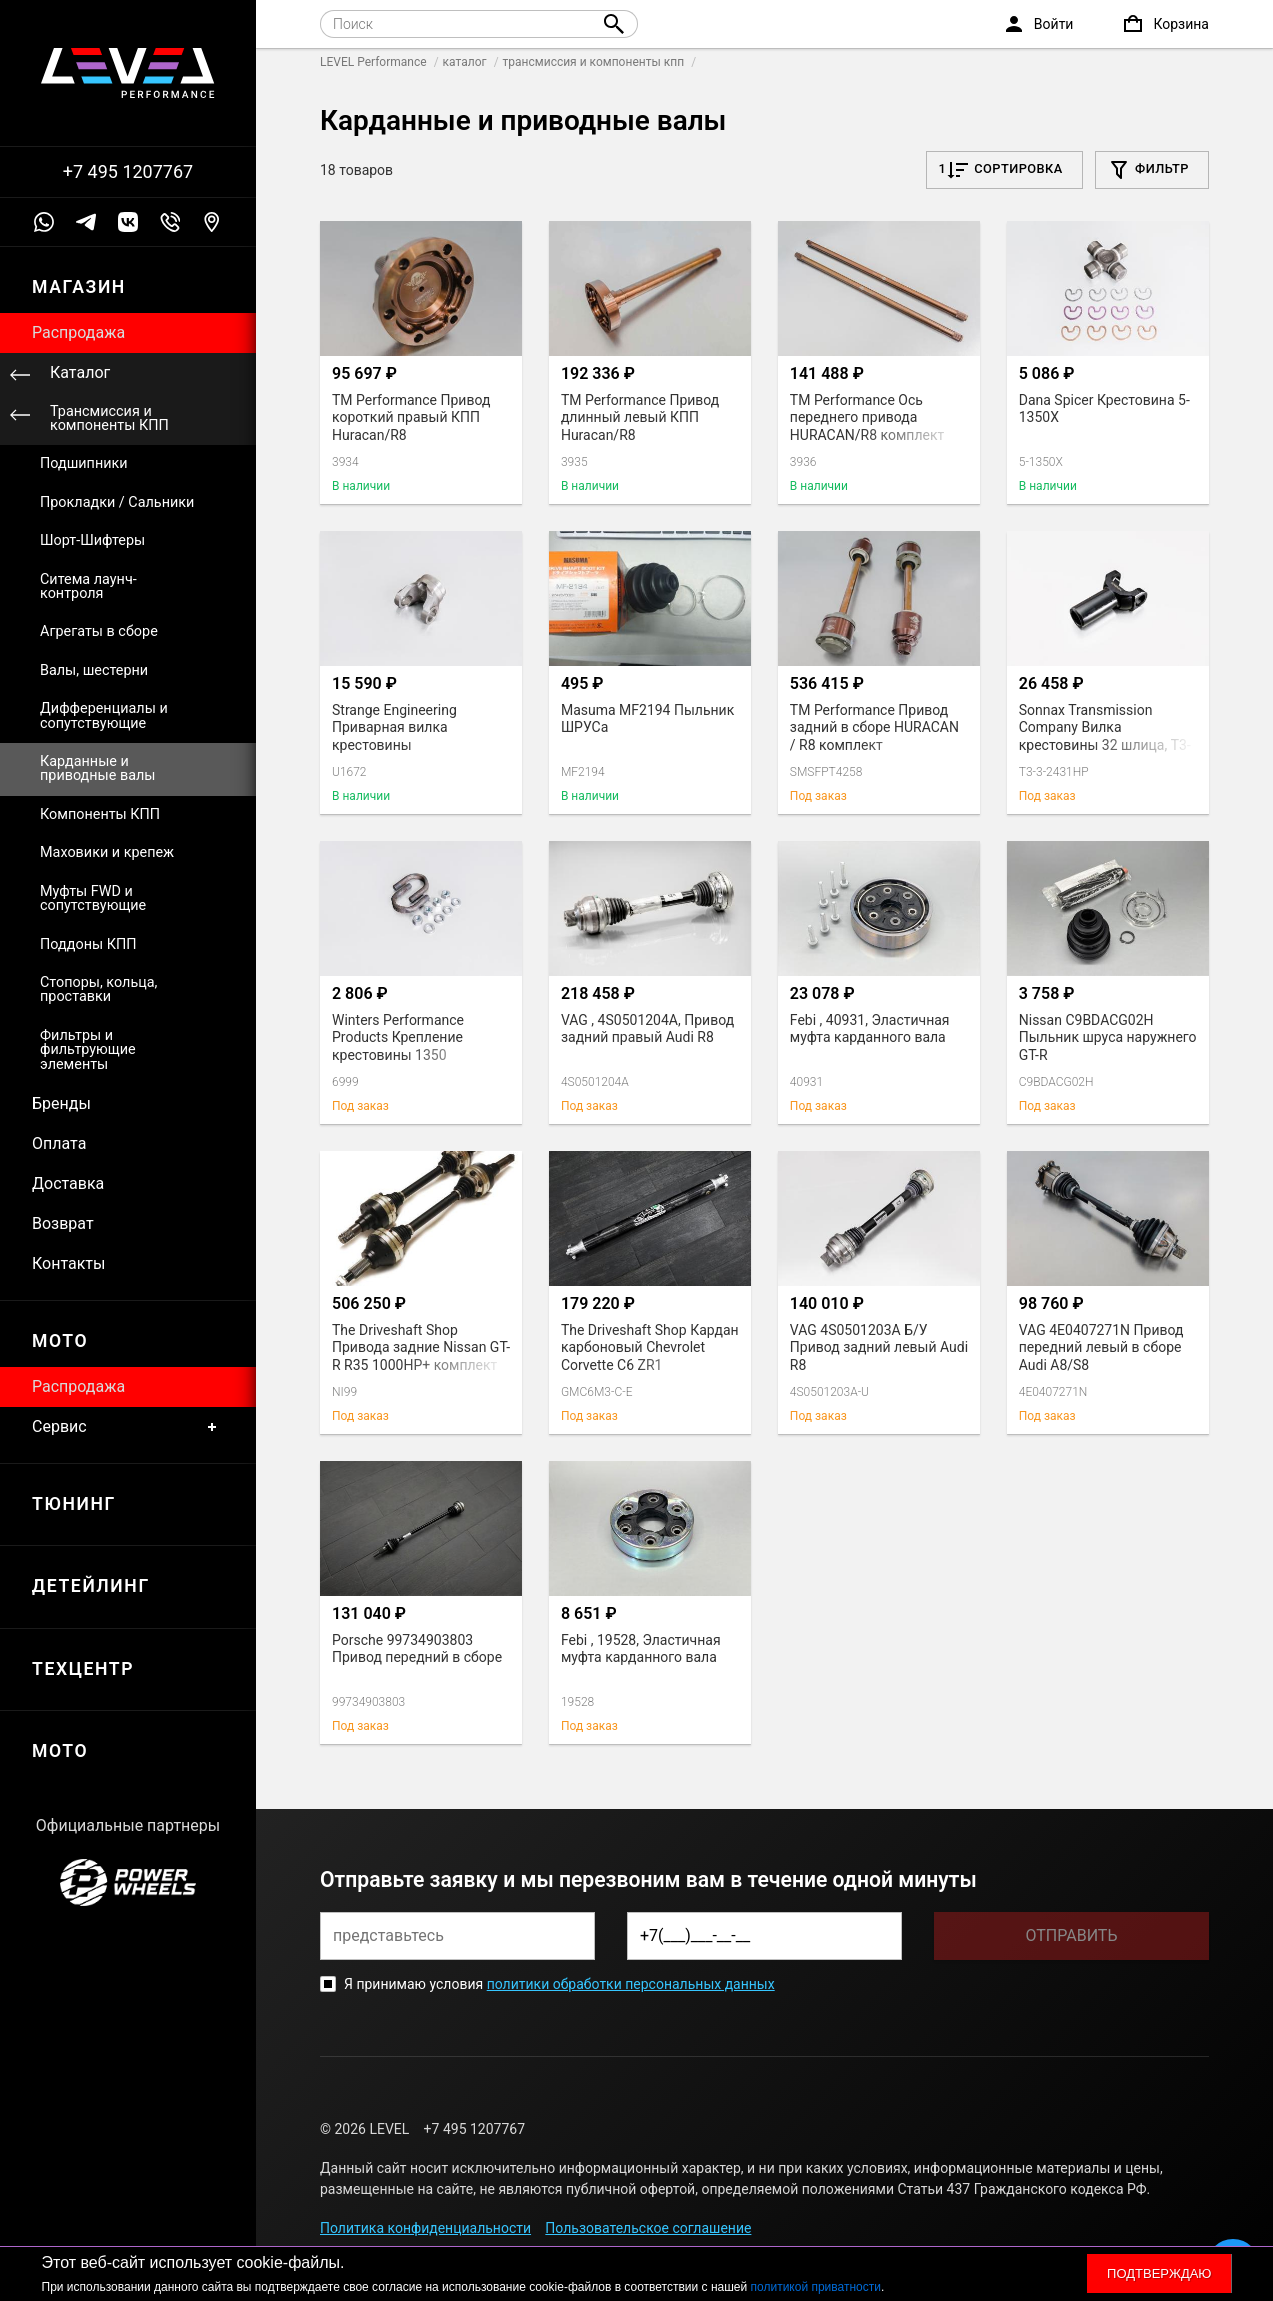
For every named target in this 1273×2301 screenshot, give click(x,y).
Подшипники (84, 463)
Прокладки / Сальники (117, 502)
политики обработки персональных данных (631, 1984)
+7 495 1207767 (128, 172)
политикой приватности (816, 2287)
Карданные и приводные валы (98, 768)
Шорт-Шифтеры (92, 540)
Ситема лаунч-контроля (88, 586)
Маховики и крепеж (107, 852)
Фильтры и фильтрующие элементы (88, 1050)
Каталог (80, 372)
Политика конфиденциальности (425, 2228)
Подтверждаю (1159, 2273)
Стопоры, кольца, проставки (98, 989)
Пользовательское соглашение (648, 2228)
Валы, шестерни (94, 670)
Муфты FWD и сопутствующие (93, 898)
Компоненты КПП (100, 814)
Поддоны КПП (88, 944)
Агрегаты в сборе (99, 631)
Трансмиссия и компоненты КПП (109, 418)
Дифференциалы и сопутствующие (104, 715)
